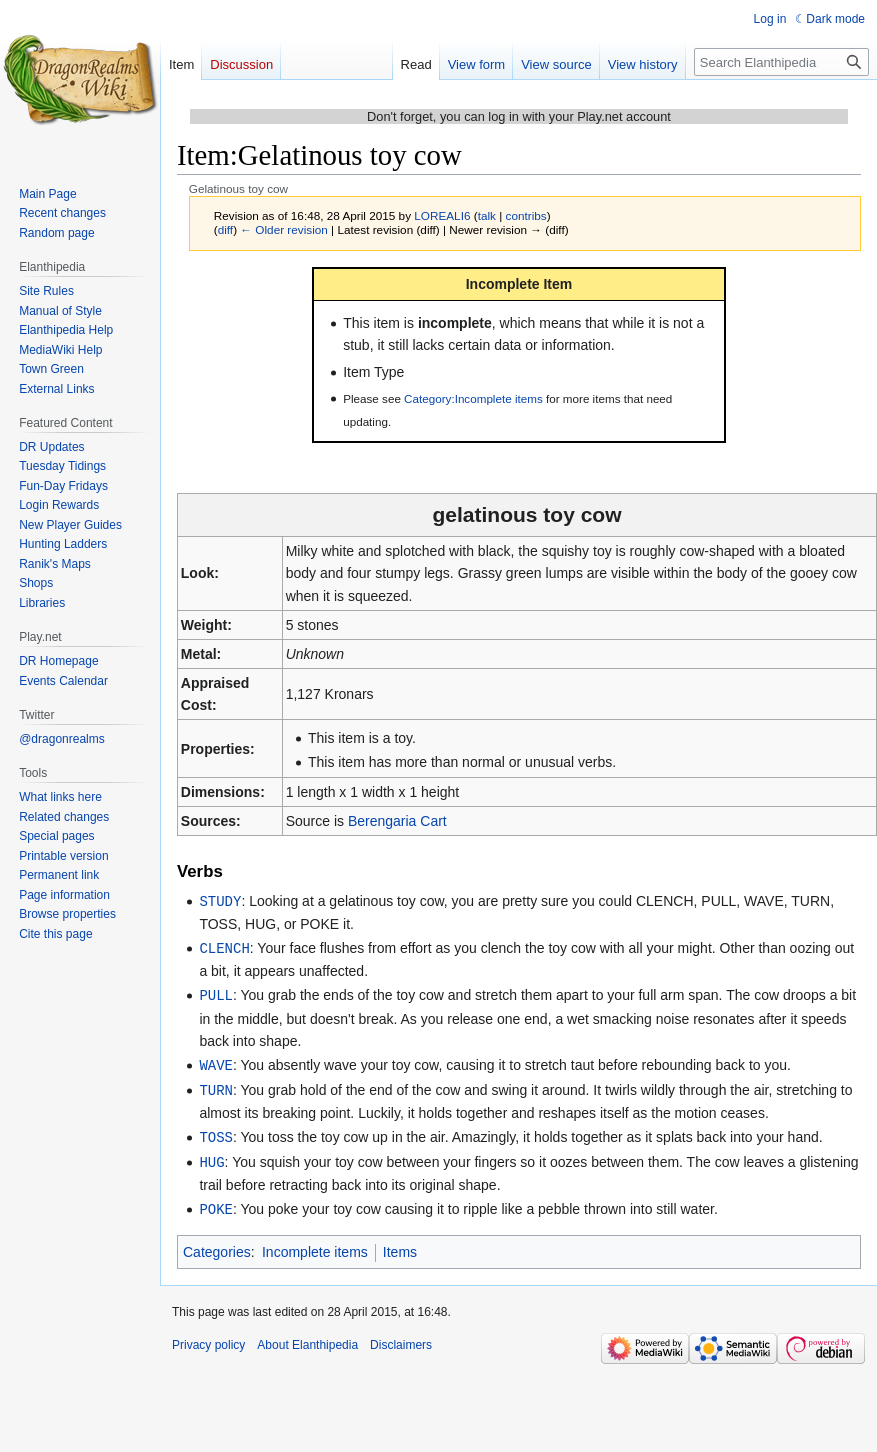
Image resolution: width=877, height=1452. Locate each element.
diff (225, 229)
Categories (217, 1244)
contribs (526, 215)
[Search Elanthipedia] (781, 62)
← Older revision (284, 229)
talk (487, 215)
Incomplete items (315, 1244)
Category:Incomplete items (473, 398)
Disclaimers (401, 1337)
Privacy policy (208, 1337)
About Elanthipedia (307, 1337)
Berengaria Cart (397, 821)
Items (400, 1244)
